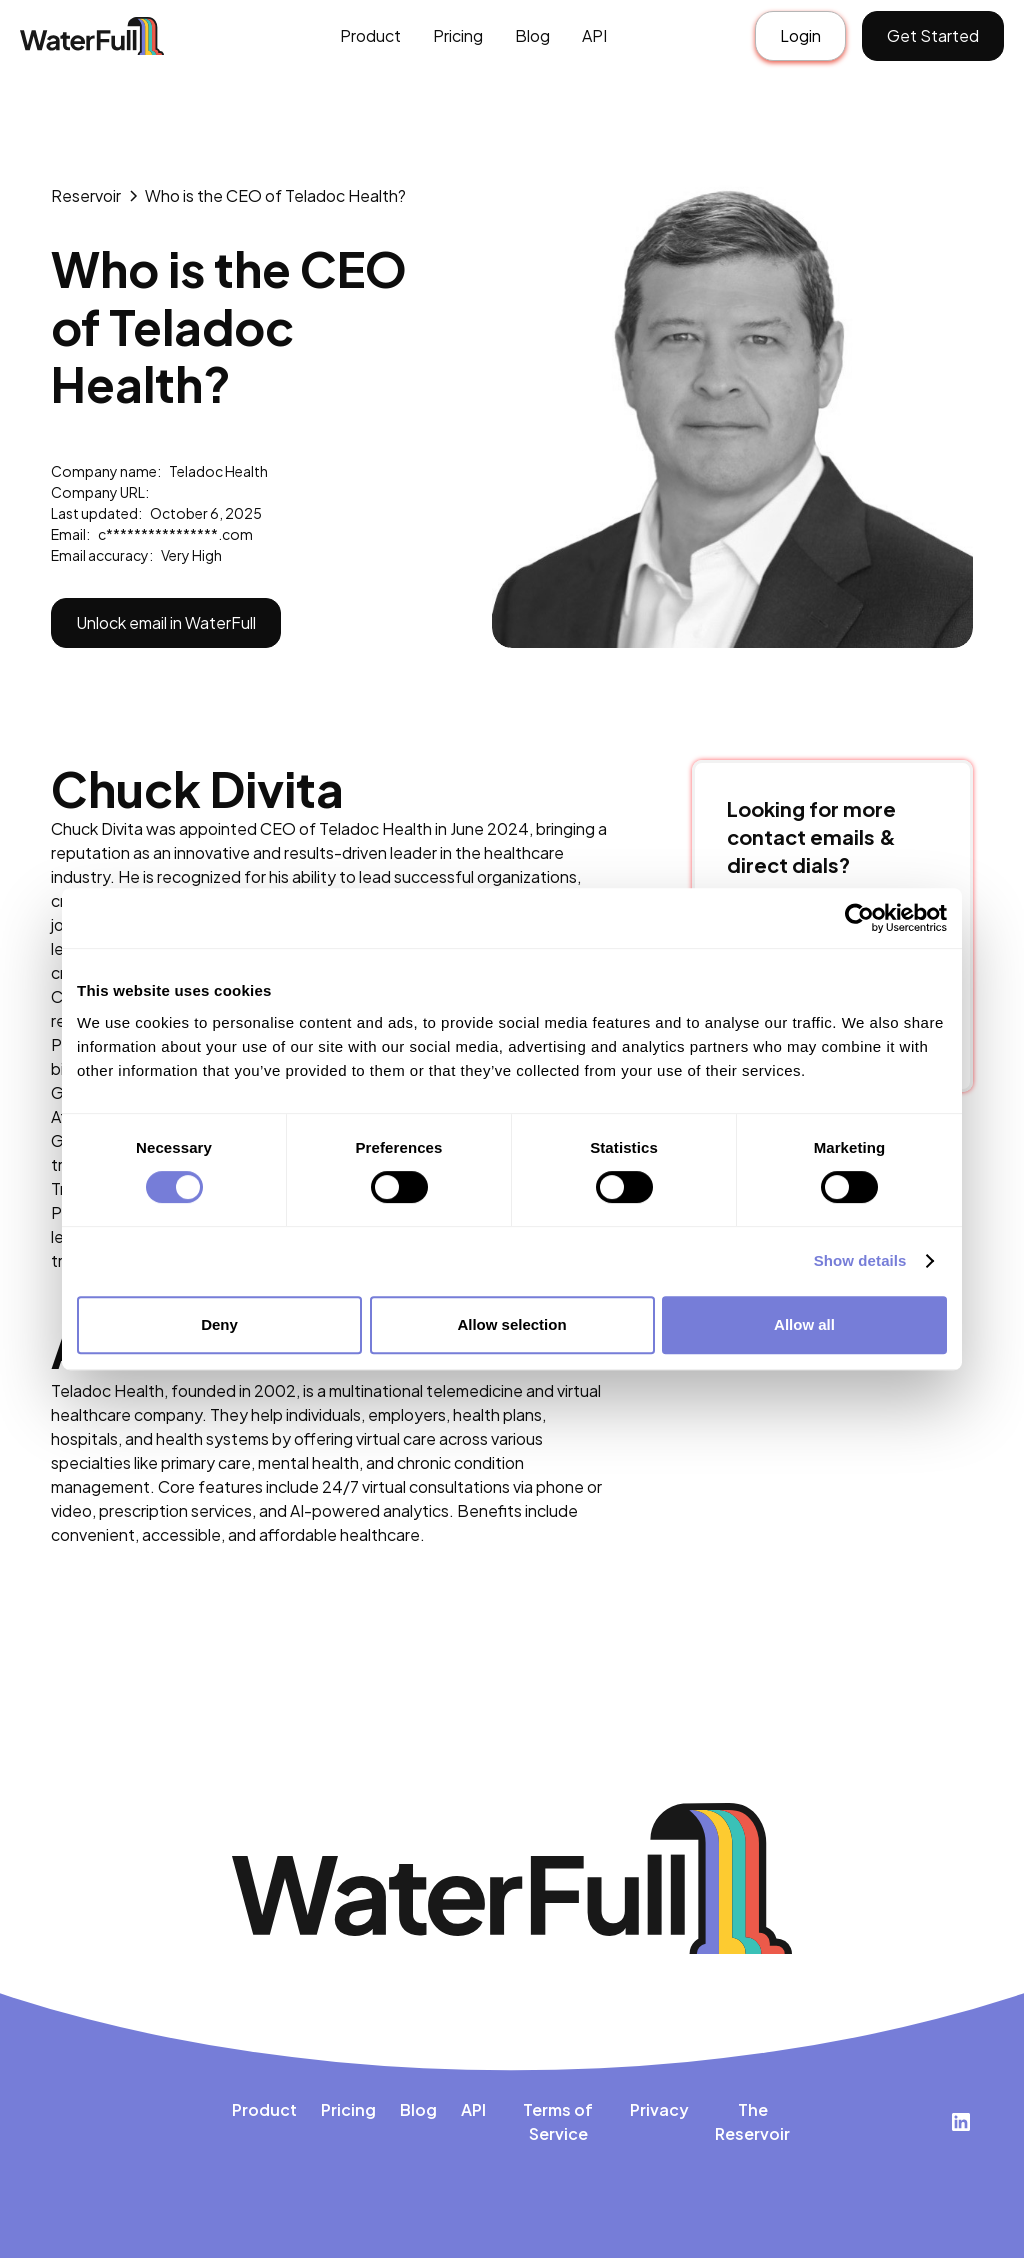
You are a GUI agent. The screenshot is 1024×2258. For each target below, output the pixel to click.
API (594, 35)
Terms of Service (558, 2121)
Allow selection (511, 1324)
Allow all (804, 1324)
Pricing (458, 35)
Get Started (933, 35)
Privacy (659, 2109)
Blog (532, 35)
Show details (860, 1260)
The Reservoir (752, 2121)
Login (800, 35)
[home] (113, 36)
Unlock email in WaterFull (166, 622)
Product (370, 35)
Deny (219, 1324)
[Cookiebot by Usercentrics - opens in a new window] (859, 918)
